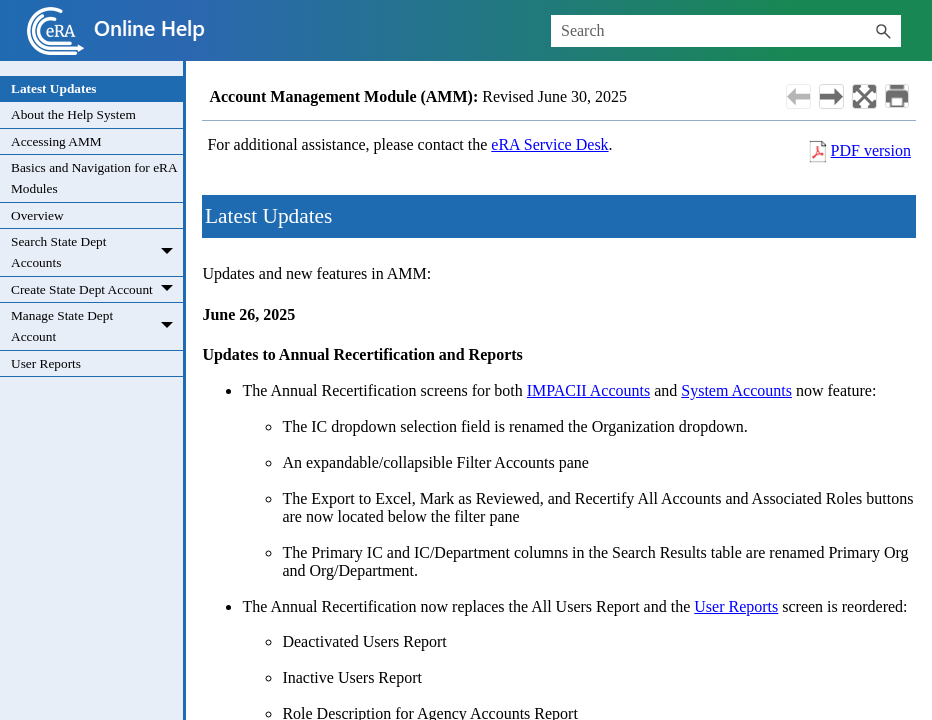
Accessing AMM (56, 141)
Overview (37, 215)
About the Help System (73, 114)
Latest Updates (54, 88)
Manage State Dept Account (97, 326)
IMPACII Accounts (588, 390)
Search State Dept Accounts (97, 252)
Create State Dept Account (97, 290)
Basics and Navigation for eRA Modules (94, 178)
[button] (883, 31)
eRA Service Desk (549, 144)
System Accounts (736, 390)
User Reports (46, 363)
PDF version (871, 150)
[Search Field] (726, 31)
